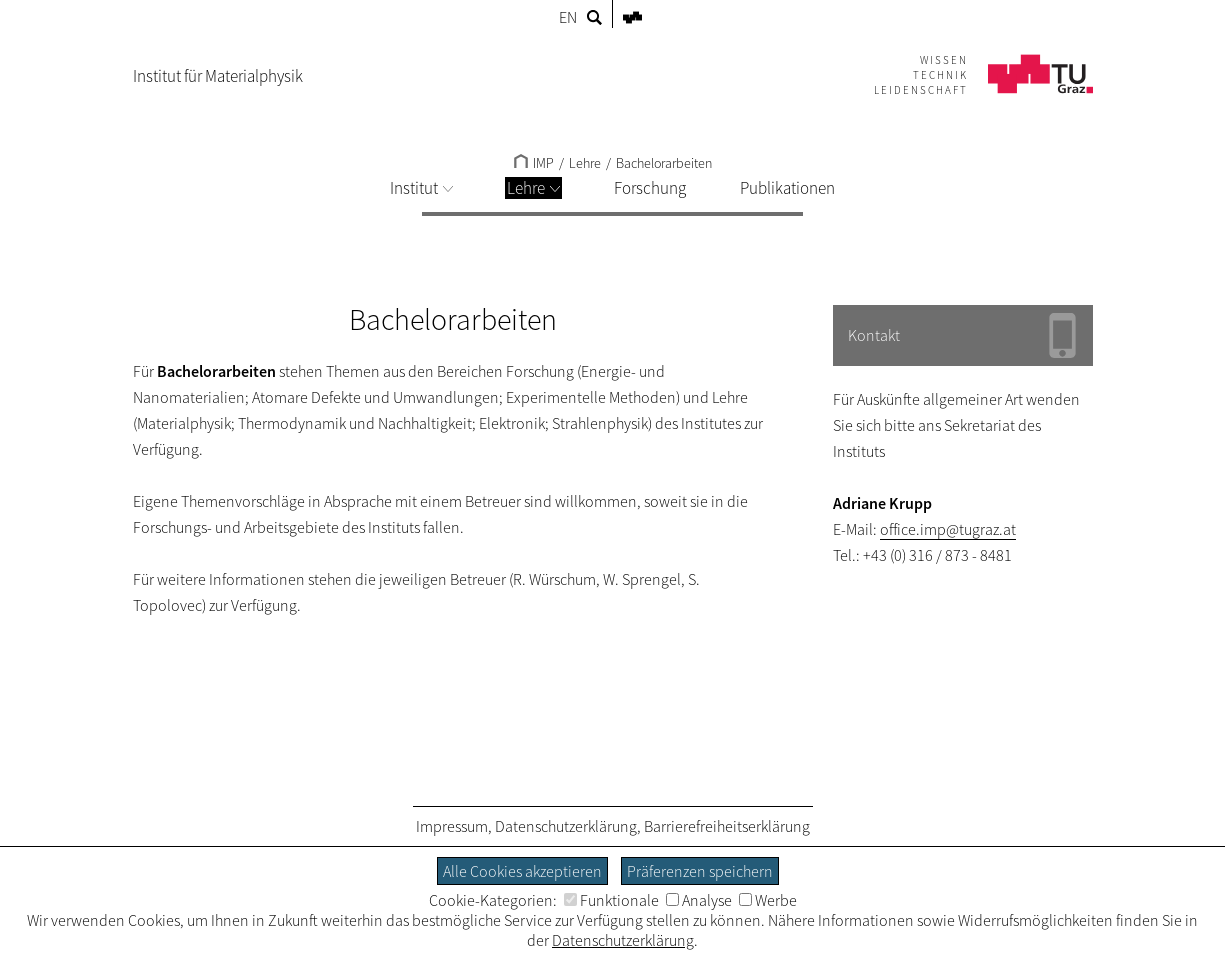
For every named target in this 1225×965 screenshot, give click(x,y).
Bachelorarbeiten (664, 163)
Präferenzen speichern (700, 871)
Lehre (533, 188)
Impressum (452, 826)
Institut (421, 188)
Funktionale (611, 900)
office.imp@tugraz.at (948, 529)
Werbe (768, 900)
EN (568, 17)
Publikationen (787, 188)
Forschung (650, 188)
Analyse (699, 900)
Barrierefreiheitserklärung (727, 826)
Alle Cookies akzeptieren (522, 871)
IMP (534, 163)
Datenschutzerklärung (566, 826)
